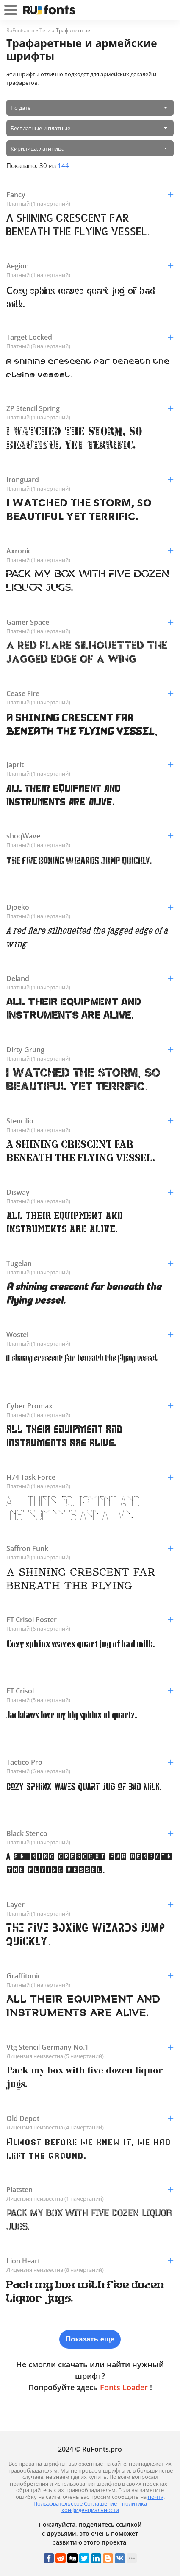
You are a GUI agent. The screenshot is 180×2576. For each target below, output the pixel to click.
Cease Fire (90, 693)
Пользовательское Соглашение (75, 2503)
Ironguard (90, 479)
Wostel (90, 1334)
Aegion (90, 266)
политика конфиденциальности (104, 2507)
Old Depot (90, 2118)
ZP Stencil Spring (90, 408)
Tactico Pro (90, 1762)
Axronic (90, 551)
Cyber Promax (90, 1406)
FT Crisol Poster (90, 1619)
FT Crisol (90, 1691)
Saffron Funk (90, 1548)
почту (155, 2497)
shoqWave (90, 836)
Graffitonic (90, 1976)
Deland (90, 978)
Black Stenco (90, 1833)
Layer (90, 1904)
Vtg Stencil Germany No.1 (90, 2047)
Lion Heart (90, 2261)
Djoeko (90, 907)
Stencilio (90, 1121)
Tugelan (90, 1263)
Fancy (90, 194)
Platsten (90, 2189)
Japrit (90, 764)
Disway (90, 1192)
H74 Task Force (90, 1477)
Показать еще (90, 2339)
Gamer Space (90, 622)
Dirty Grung (90, 1049)
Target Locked (90, 337)
